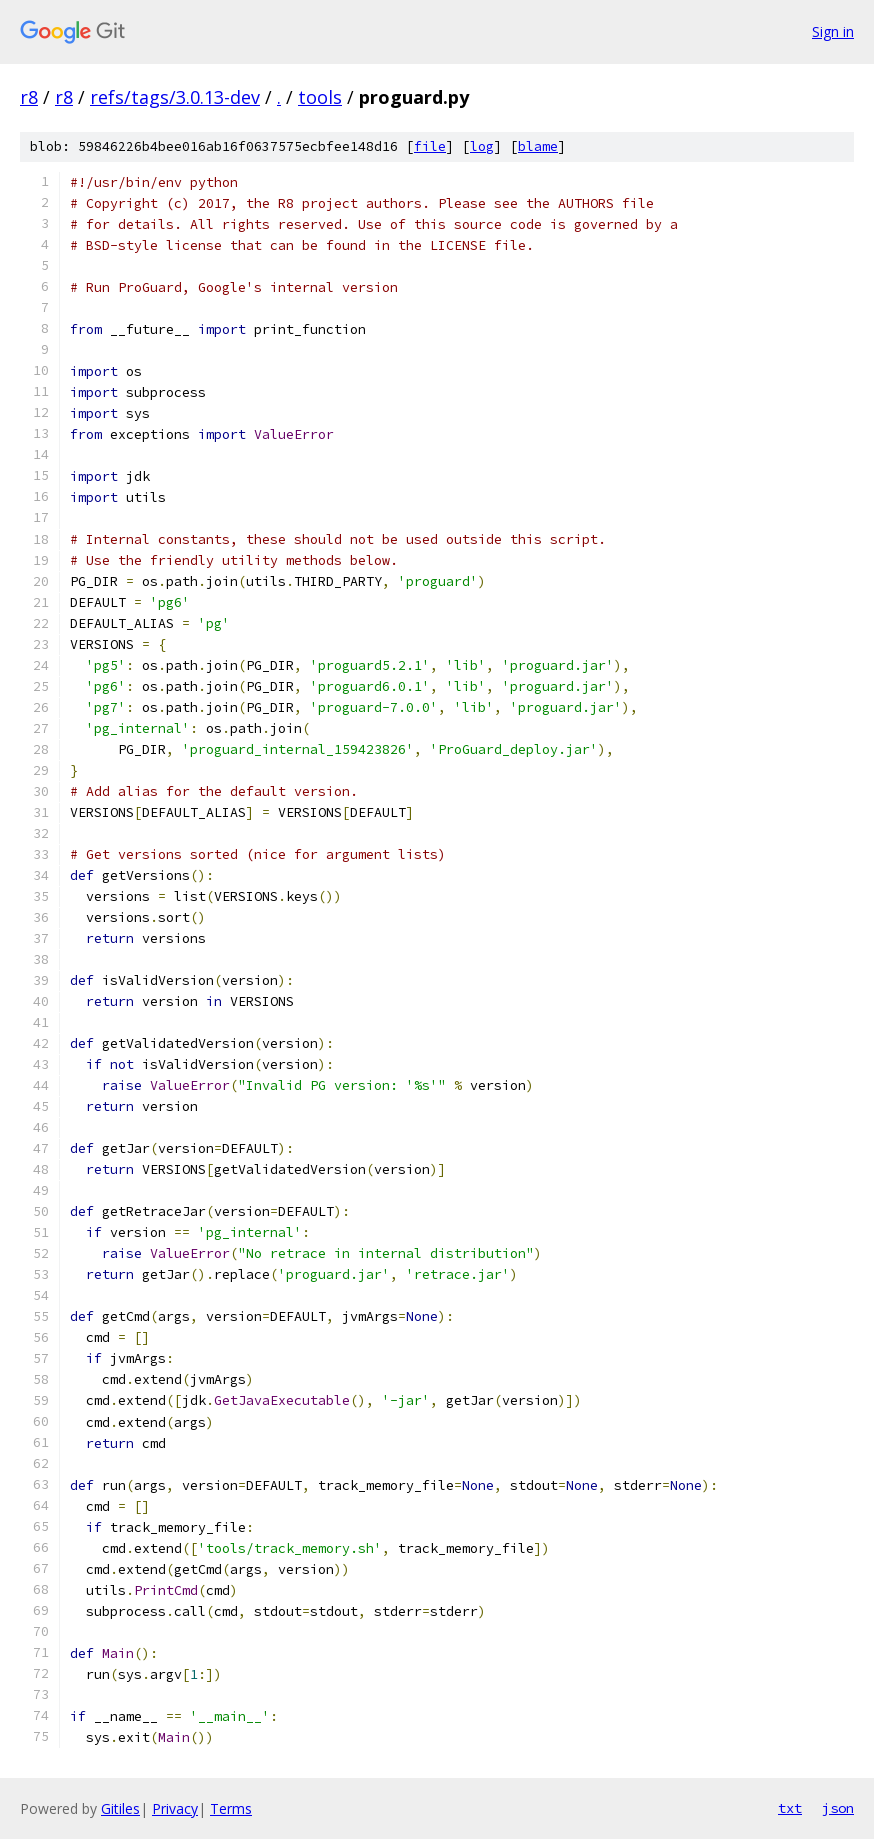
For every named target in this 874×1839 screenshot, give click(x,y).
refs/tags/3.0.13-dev (175, 97)
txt (790, 1808)
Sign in (833, 31)
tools (320, 97)
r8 (29, 97)
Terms (231, 1808)
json (838, 1808)
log (482, 146)
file (430, 146)
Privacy (175, 1808)
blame (538, 146)
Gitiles (120, 1808)
